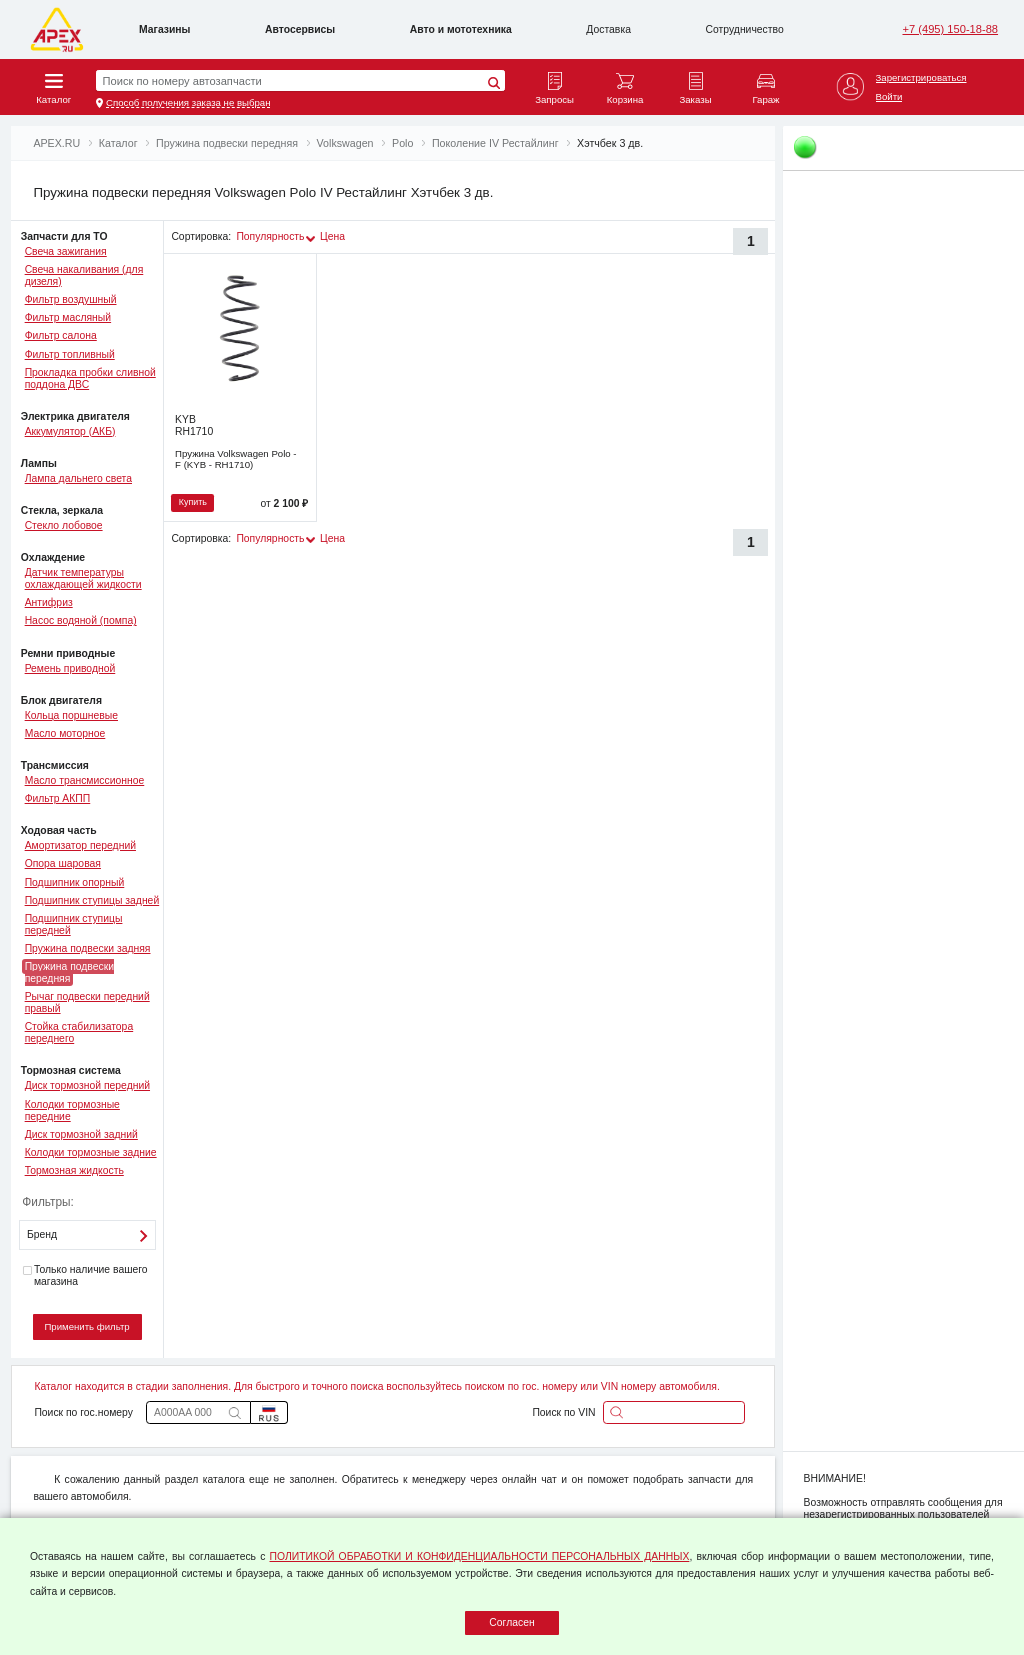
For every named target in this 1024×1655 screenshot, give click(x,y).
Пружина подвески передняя (69, 972)
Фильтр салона (61, 335)
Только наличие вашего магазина (85, 1275)
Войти (889, 96)
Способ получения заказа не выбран (188, 102)
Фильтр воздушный (71, 299)
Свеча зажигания (66, 251)
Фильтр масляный (68, 317)
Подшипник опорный (75, 882)
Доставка (608, 29)
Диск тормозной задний (81, 1134)
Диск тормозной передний (87, 1085)
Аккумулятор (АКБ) (70, 431)
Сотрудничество (745, 29)
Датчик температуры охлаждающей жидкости (83, 578)
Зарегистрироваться (921, 77)
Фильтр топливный (70, 354)
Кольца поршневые (71, 715)
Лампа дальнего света (78, 478)
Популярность (270, 236)
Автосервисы (300, 29)
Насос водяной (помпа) (81, 620)
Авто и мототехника (461, 29)
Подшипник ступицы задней (92, 900)
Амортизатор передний (80, 845)
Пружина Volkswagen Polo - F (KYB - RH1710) (235, 459)
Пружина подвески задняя (88, 948)
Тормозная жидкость (74, 1170)
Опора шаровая (63, 863)
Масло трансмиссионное (85, 780)
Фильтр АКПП (58, 798)
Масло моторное (65, 733)
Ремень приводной (70, 668)
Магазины (164, 29)
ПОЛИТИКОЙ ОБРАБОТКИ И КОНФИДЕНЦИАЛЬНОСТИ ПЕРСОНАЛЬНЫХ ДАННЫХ (480, 1556)
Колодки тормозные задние (91, 1152)
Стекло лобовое (64, 525)
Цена (332, 236)
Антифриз (49, 602)
